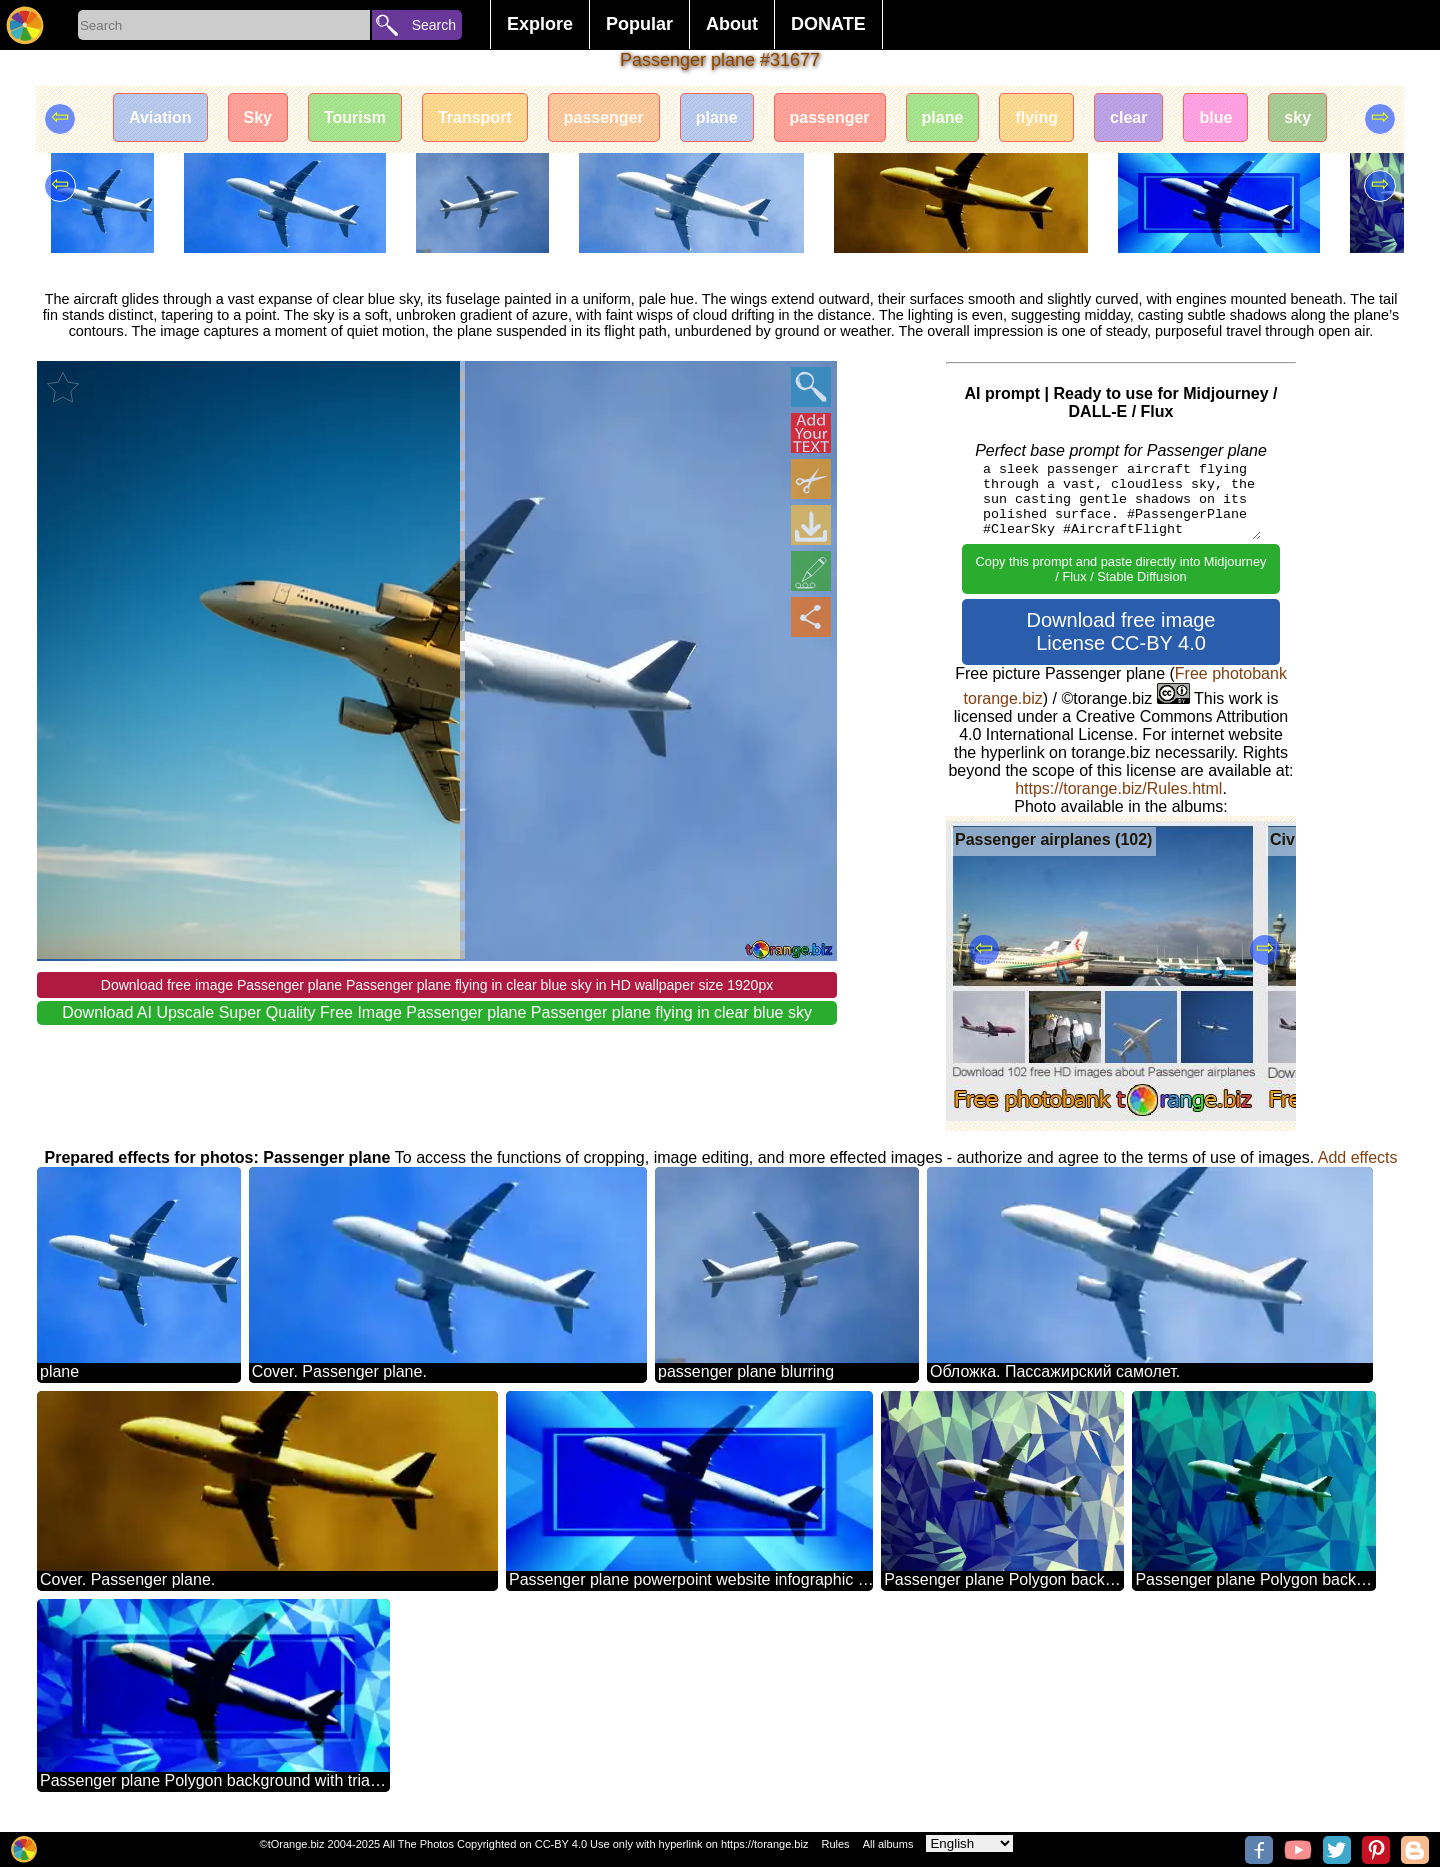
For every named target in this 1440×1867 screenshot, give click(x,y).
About (732, 24)
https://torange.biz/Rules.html (1118, 788)
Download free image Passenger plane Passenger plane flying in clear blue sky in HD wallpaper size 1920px (437, 985)
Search (434, 25)
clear (1128, 117)
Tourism (355, 117)
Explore (540, 24)
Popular (639, 24)
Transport (475, 117)
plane (717, 117)
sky (1297, 117)
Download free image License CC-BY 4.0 (1121, 631)
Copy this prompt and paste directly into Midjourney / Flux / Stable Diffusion (1121, 569)
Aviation (160, 117)
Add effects (1358, 1157)
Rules (835, 1844)
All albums (888, 1844)
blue (1215, 117)
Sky (258, 117)
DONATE (828, 24)
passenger (604, 117)
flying (1036, 117)
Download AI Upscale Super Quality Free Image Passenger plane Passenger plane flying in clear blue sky (437, 1012)
